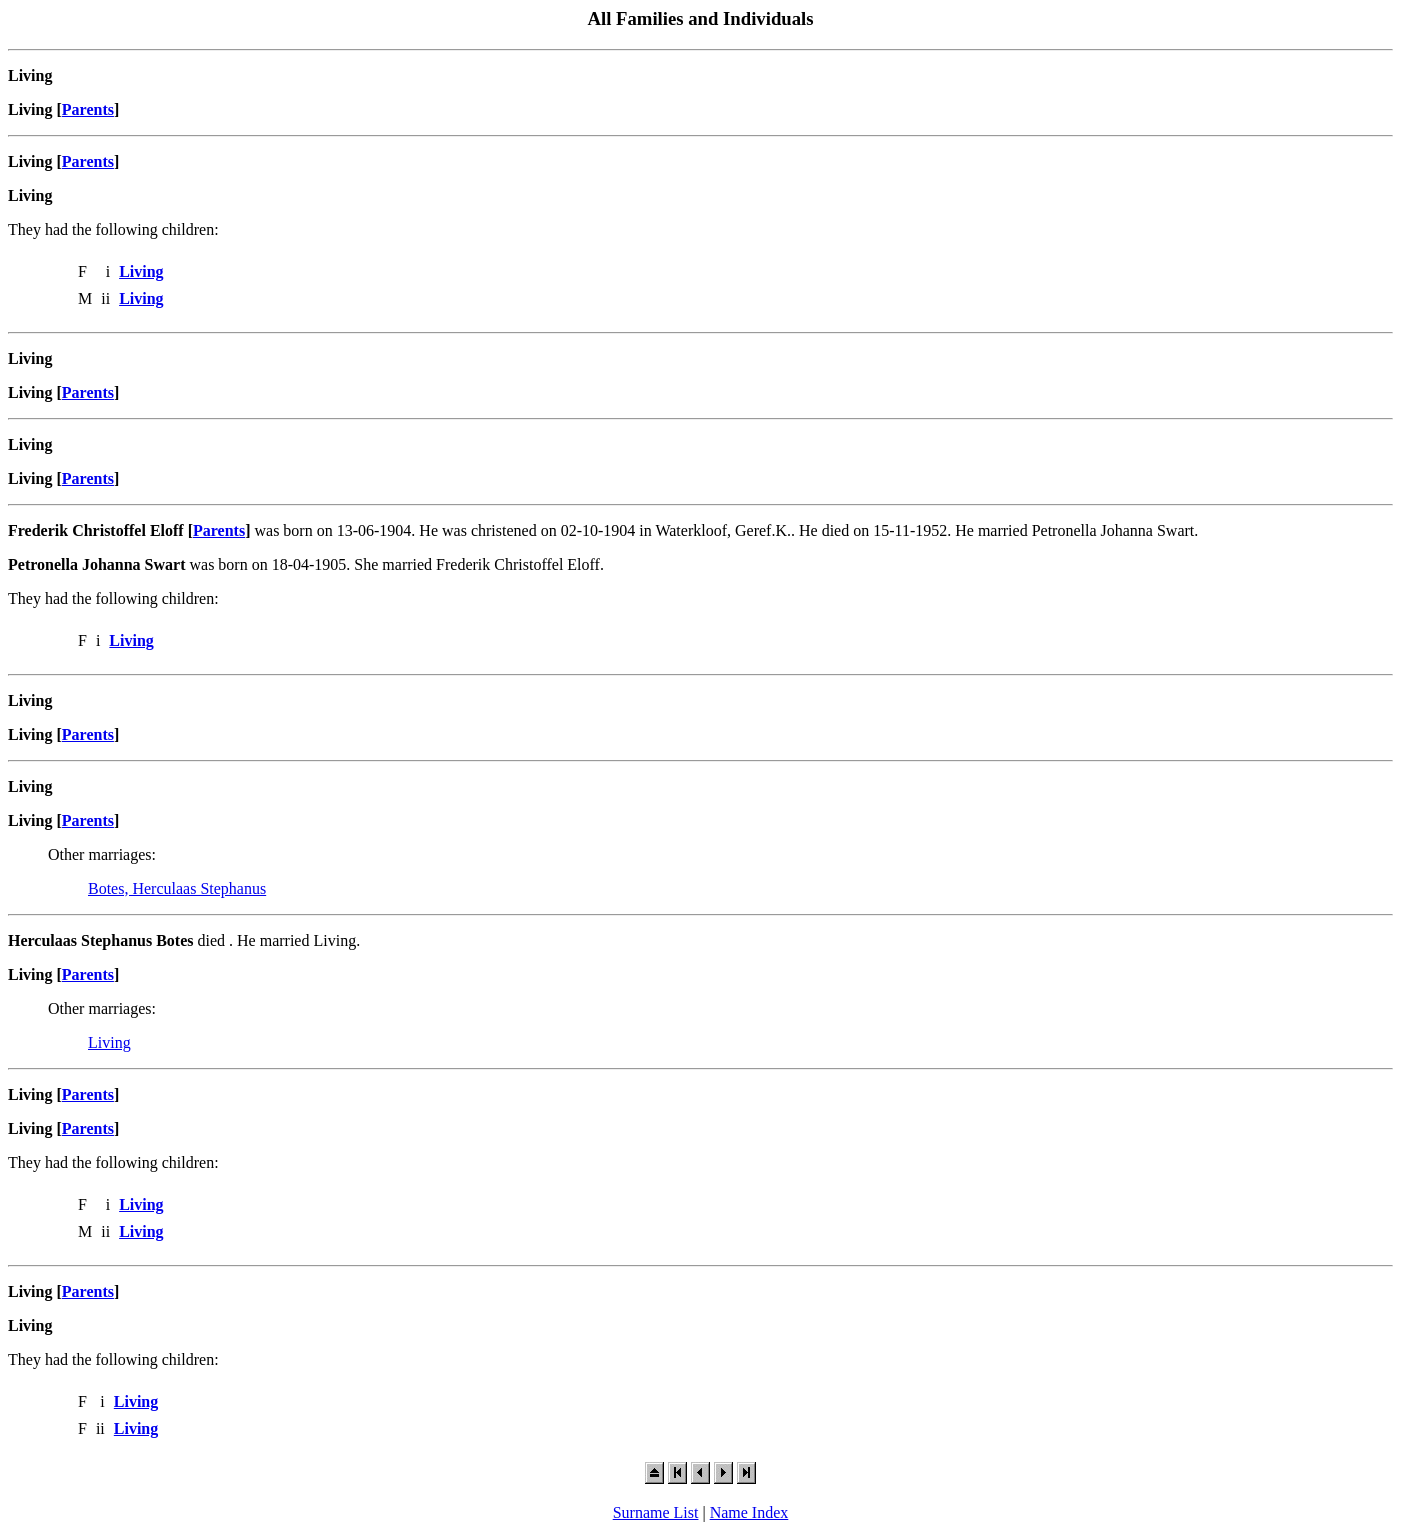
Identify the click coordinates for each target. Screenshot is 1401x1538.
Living (109, 1042)
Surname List (656, 1512)
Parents (88, 109)
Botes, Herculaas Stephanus (177, 888)
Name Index (749, 1512)
